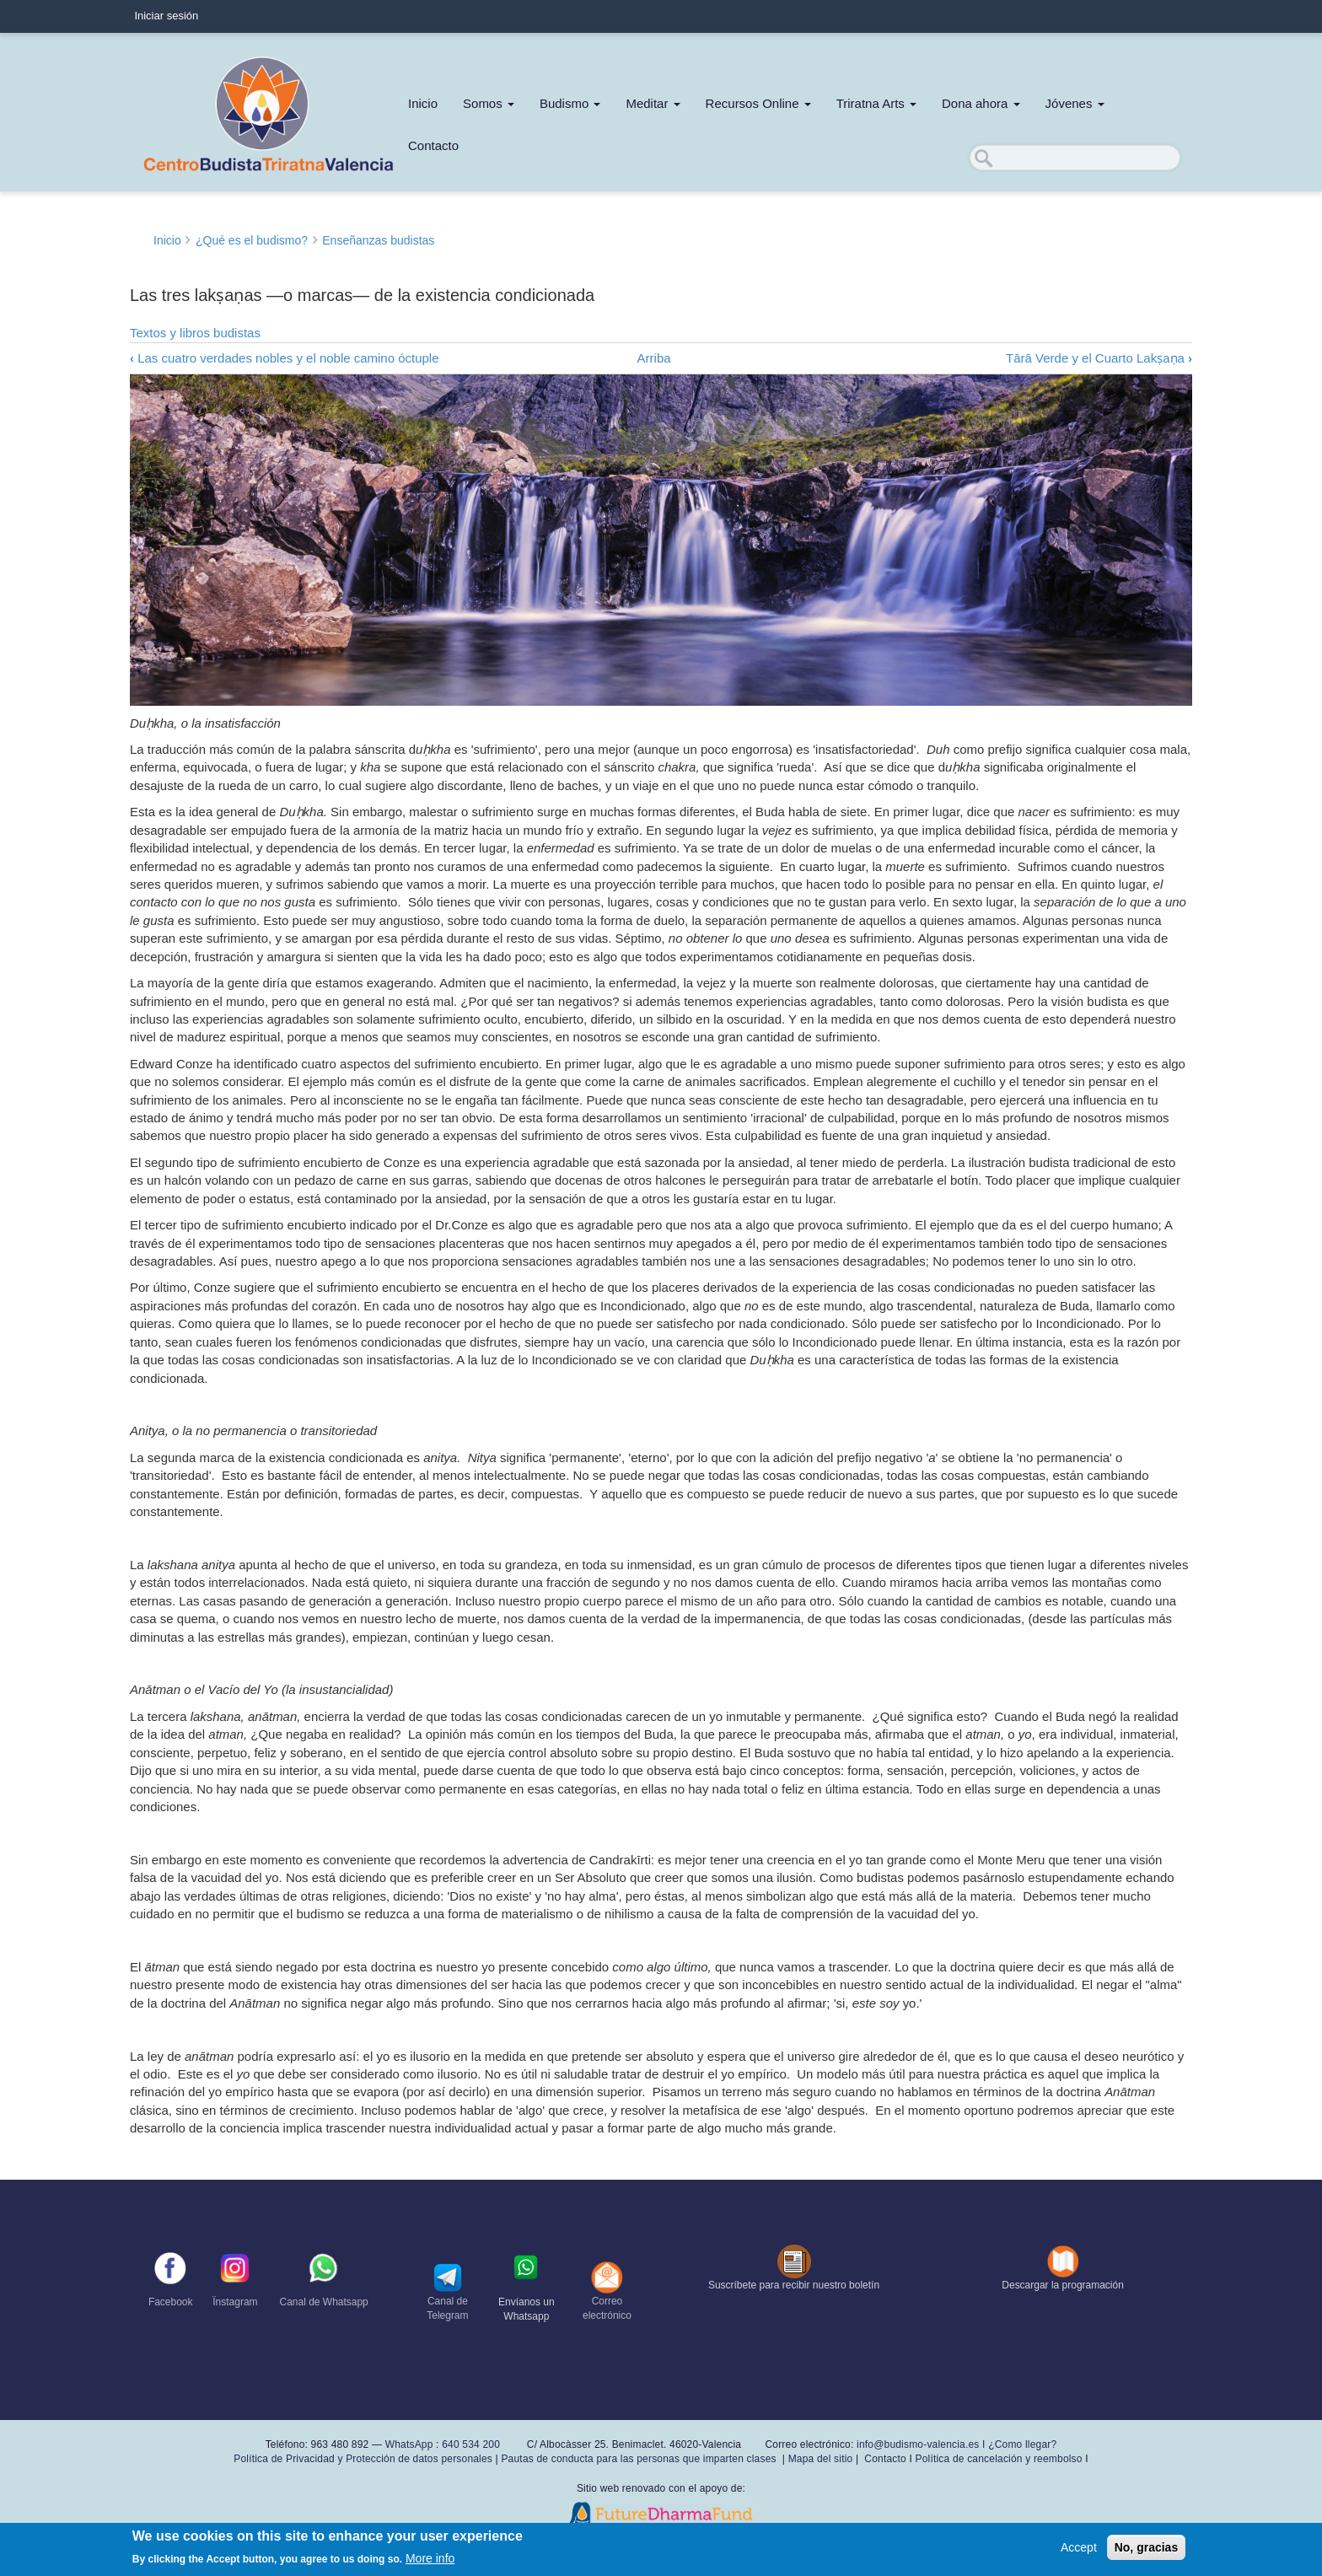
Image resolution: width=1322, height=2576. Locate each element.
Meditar (653, 103)
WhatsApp (409, 2444)
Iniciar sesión (166, 15)
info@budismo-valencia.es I (922, 2444)
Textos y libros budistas (195, 332)
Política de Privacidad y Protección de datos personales (363, 2459)
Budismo (570, 103)
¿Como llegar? (1022, 2444)
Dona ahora (981, 103)
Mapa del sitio (820, 2459)
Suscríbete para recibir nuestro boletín (793, 2285)
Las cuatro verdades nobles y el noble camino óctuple (284, 358)
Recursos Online (758, 103)
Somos (488, 103)
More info (430, 2558)
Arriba (654, 358)
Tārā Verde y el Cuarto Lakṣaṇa (1099, 358)
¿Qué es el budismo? (252, 240)
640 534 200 (469, 2444)
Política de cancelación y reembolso (998, 2459)
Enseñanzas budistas (378, 240)
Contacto (433, 145)
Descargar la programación (1063, 2285)
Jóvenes (1074, 103)
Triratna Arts (876, 103)
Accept (1079, 2547)
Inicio (423, 103)
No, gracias (1146, 2547)
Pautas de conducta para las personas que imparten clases (638, 2459)
